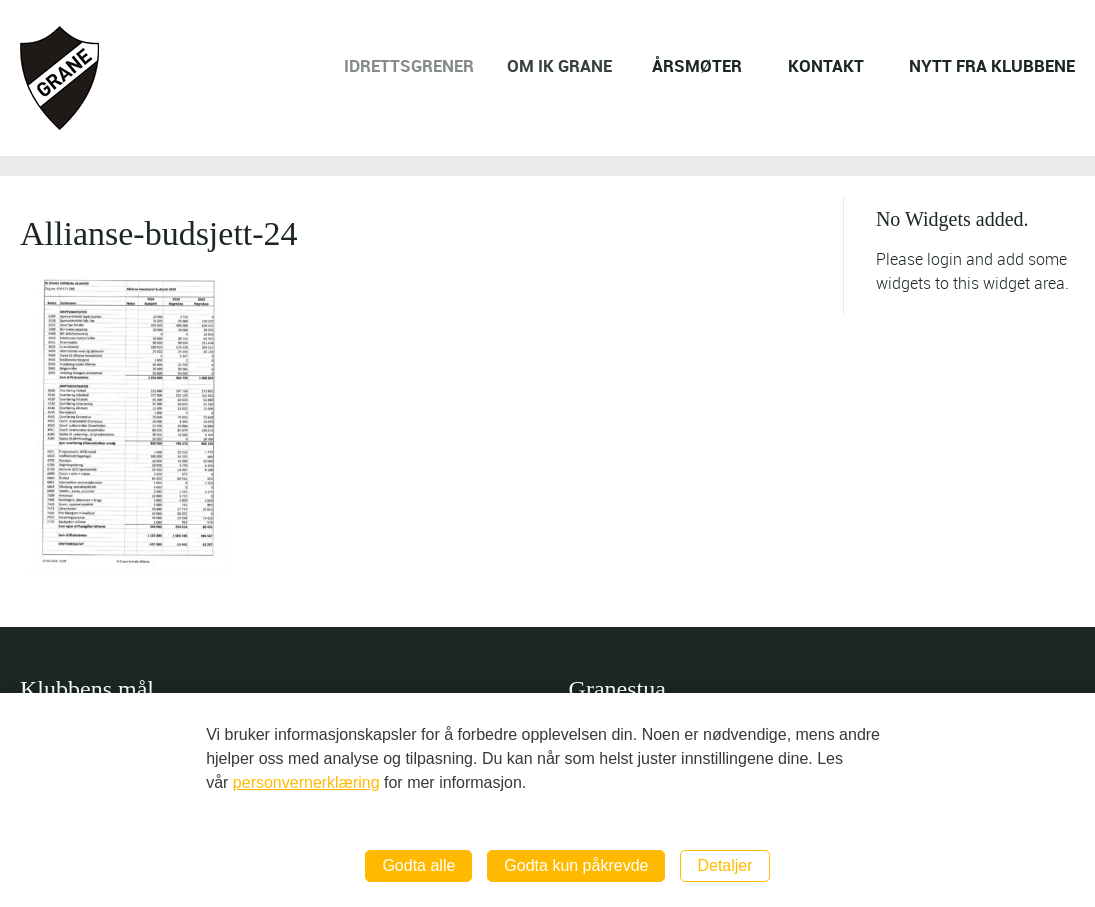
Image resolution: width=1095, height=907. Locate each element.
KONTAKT (826, 65)
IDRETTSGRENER (418, 65)
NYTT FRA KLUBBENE (992, 65)
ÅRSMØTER (699, 65)
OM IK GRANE (566, 65)
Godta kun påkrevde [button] (576, 865)
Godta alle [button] (418, 865)
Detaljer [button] (724, 865)
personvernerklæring (306, 782)
